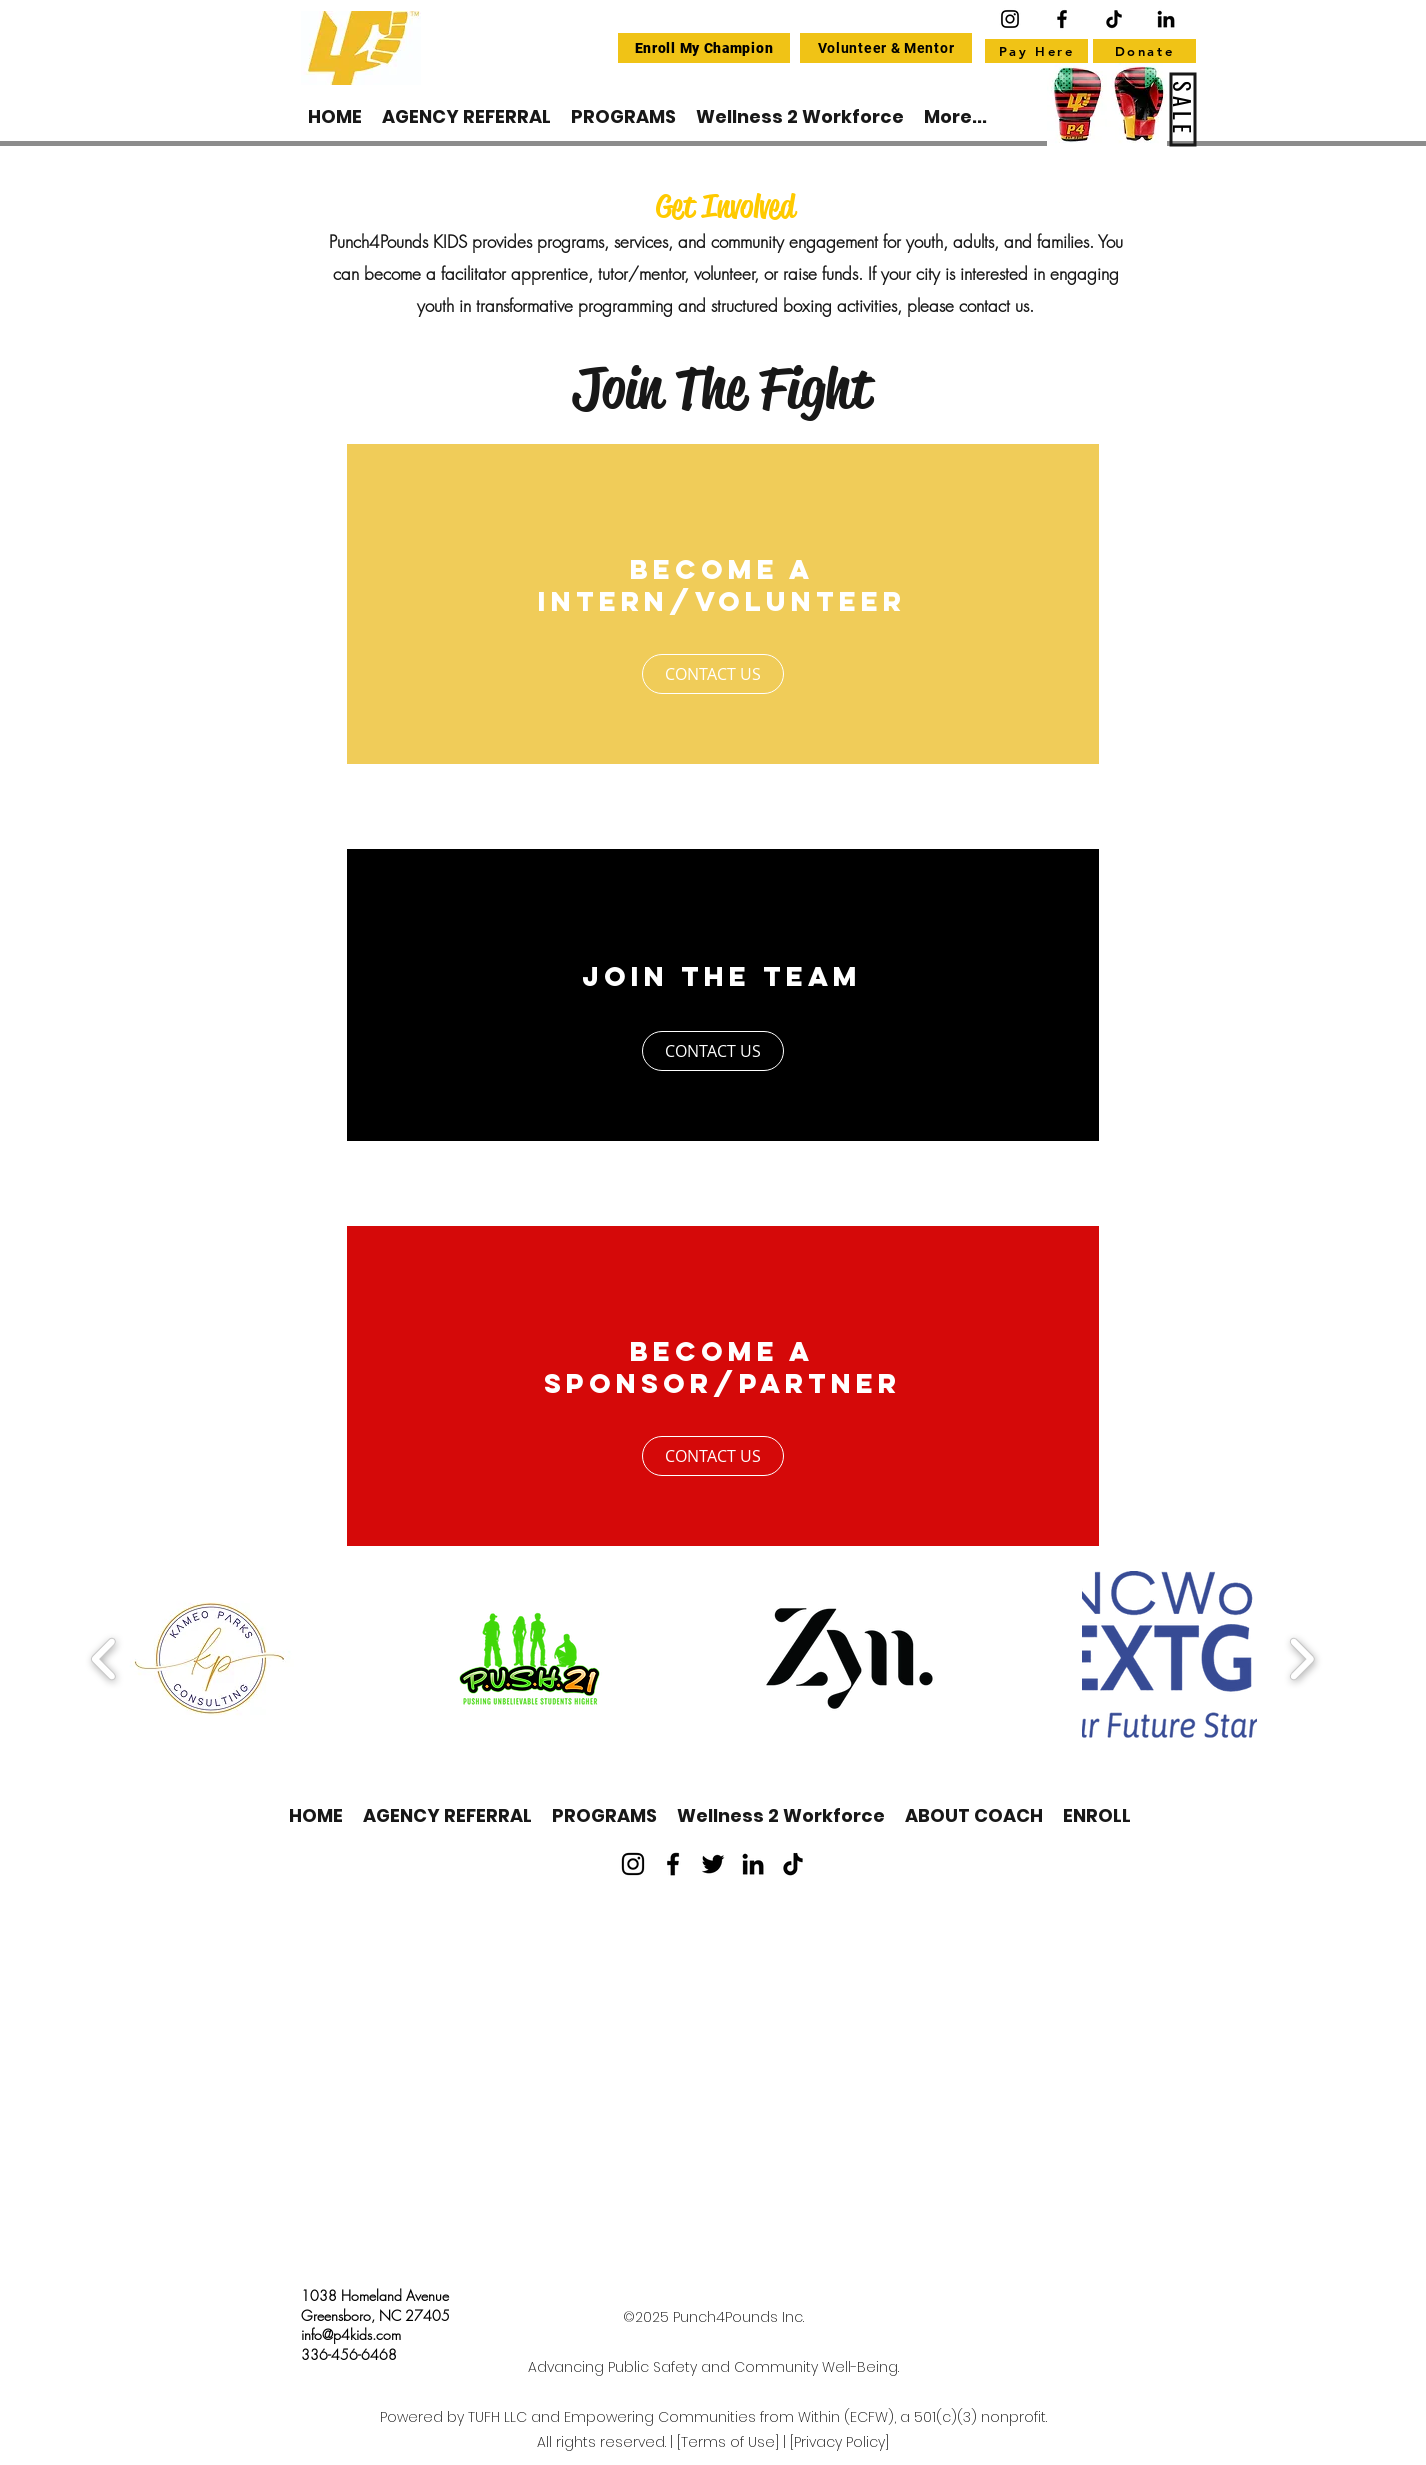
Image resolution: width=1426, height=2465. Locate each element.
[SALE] (1183, 110)
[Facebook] (1062, 19)
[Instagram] (1010, 19)
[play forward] (1301, 1658)
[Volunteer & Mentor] (886, 48)
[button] (209, 1658)
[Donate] (1144, 51)
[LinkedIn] (753, 1864)
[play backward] (104, 1658)
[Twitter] (713, 1864)
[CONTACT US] (713, 674)
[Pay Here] (1036, 51)
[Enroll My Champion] (704, 48)
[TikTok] (793, 1864)
